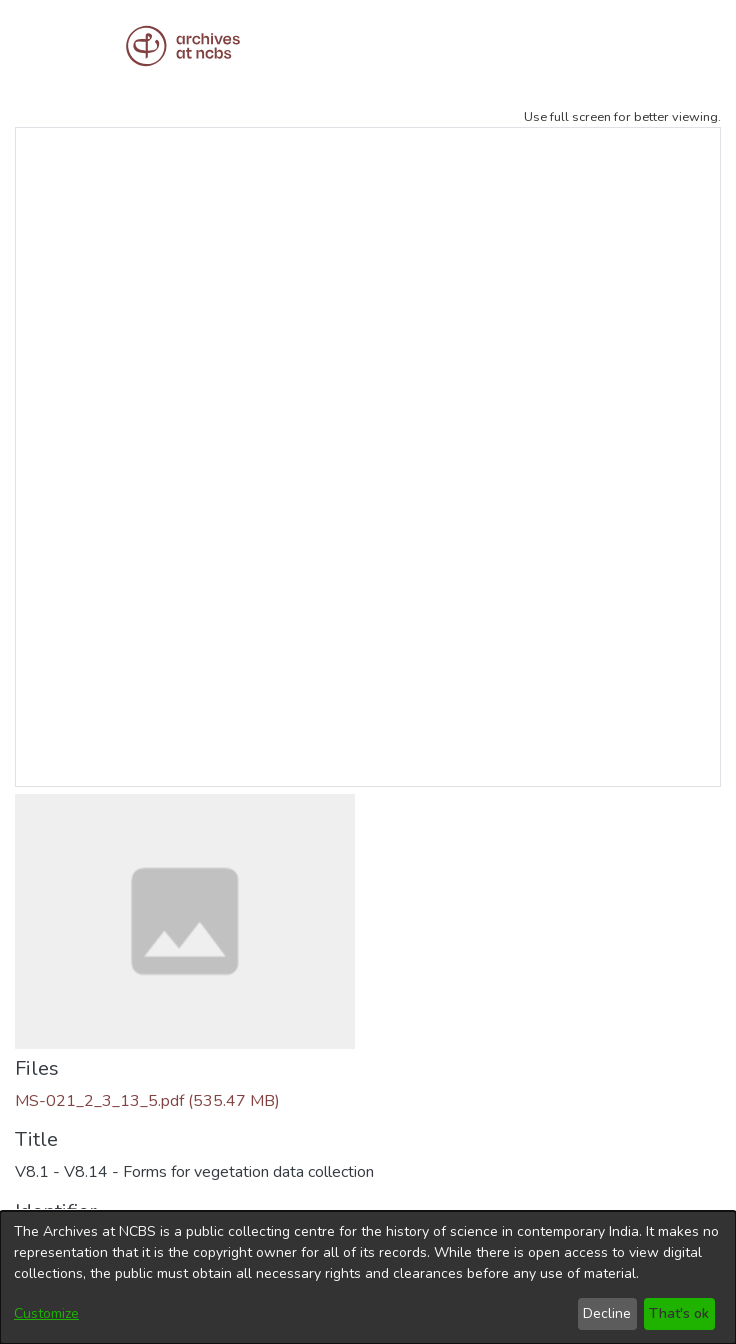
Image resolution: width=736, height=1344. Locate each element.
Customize (46, 1313)
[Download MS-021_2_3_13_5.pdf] (147, 1101)
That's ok (679, 1313)
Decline (607, 1313)
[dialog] (368, 1277)
